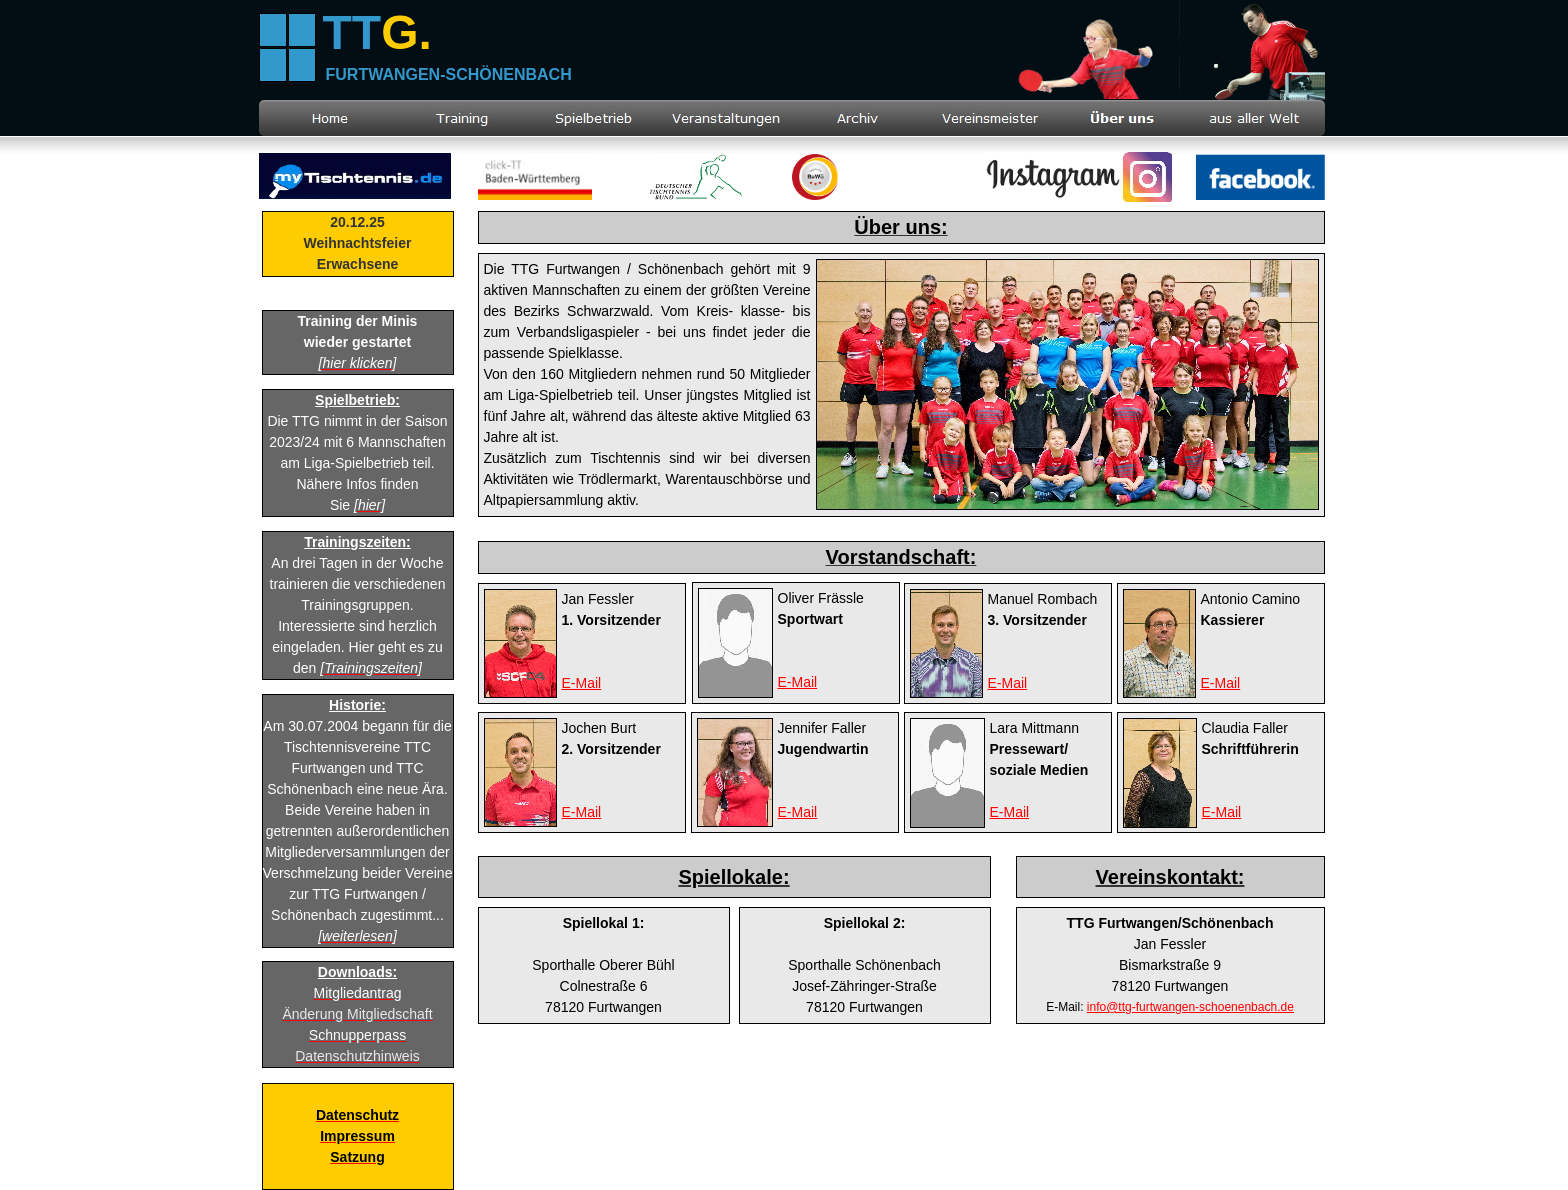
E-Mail (1010, 812)
